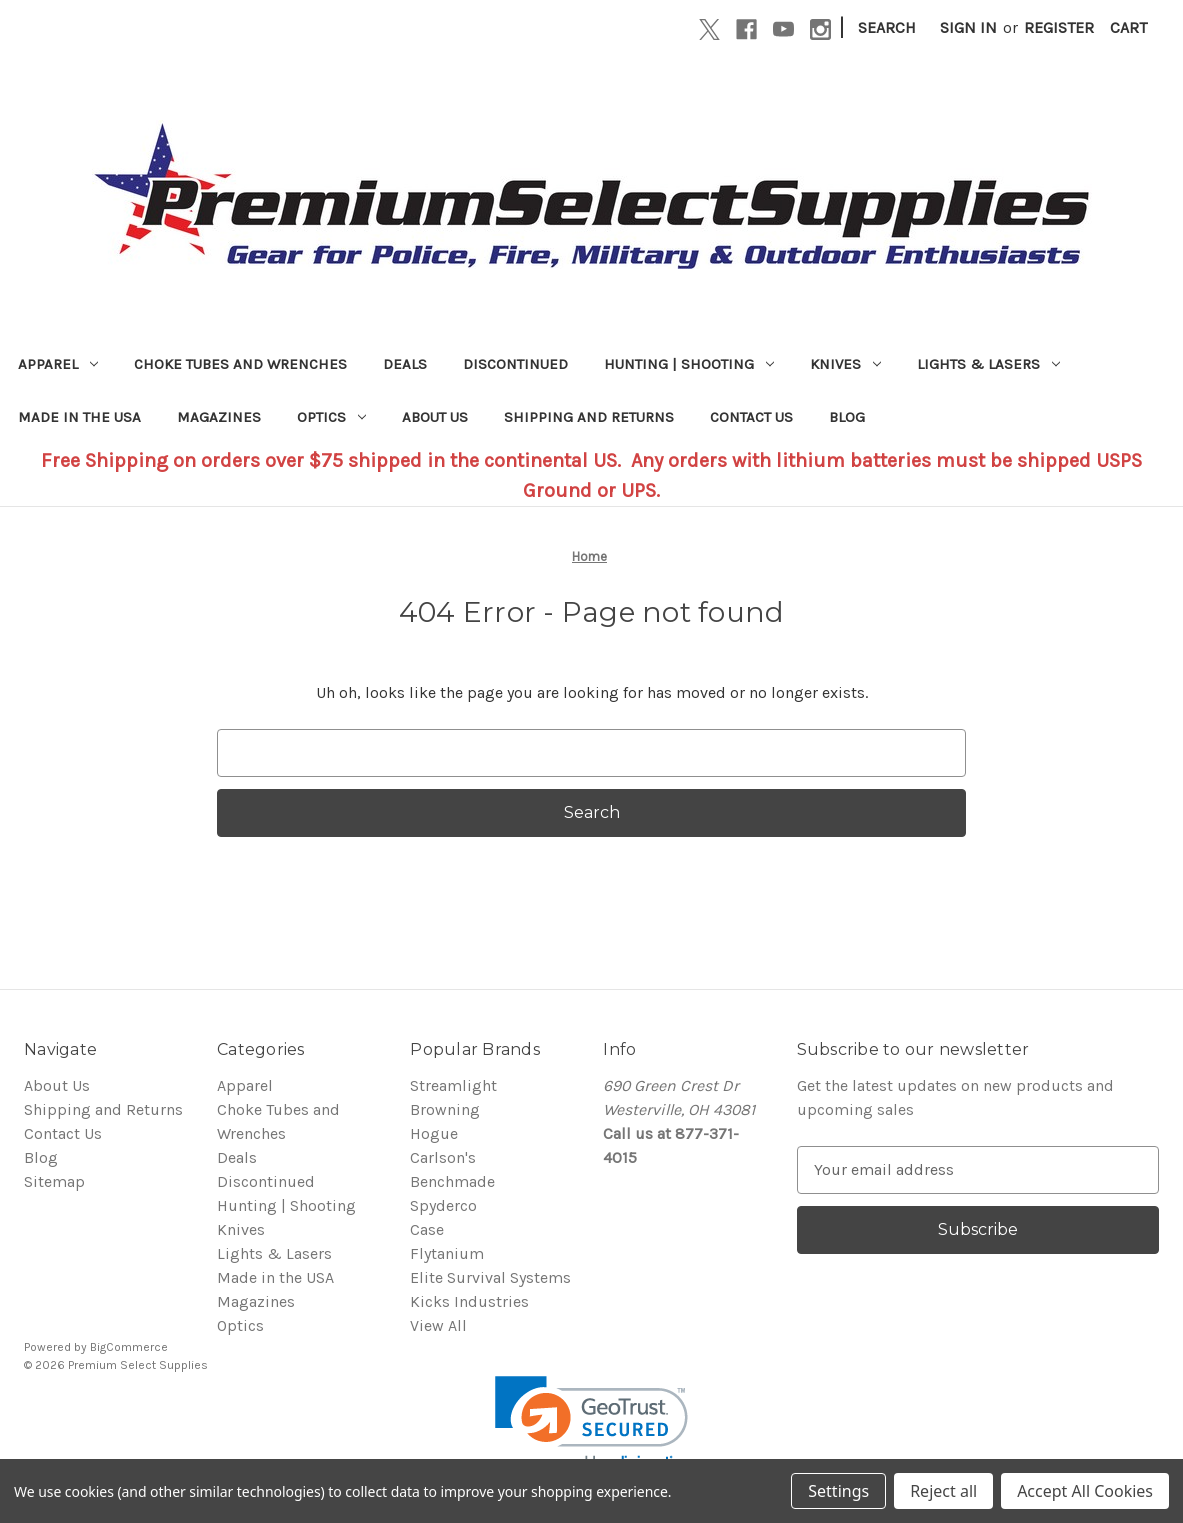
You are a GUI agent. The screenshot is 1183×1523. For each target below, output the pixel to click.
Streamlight (453, 1085)
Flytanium (447, 1253)
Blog (847, 417)
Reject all (943, 1491)
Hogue (434, 1133)
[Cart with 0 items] (1128, 28)
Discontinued (515, 364)
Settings (838, 1491)
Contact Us (751, 417)
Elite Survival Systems (490, 1277)
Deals (405, 364)
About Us (435, 417)
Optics (331, 417)
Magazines (219, 417)
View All (438, 1325)
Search (887, 27)
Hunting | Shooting (689, 364)
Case (427, 1229)
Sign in (968, 27)
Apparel (58, 364)
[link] (591, 1424)
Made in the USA (79, 417)
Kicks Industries (469, 1301)
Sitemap (54, 1181)
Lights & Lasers (988, 364)
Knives (845, 364)
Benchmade (452, 1181)
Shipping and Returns (589, 417)
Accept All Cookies (1085, 1491)
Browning (445, 1109)
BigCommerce (129, 1347)
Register (1059, 27)
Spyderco (443, 1205)
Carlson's (443, 1157)
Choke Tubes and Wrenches (240, 364)
